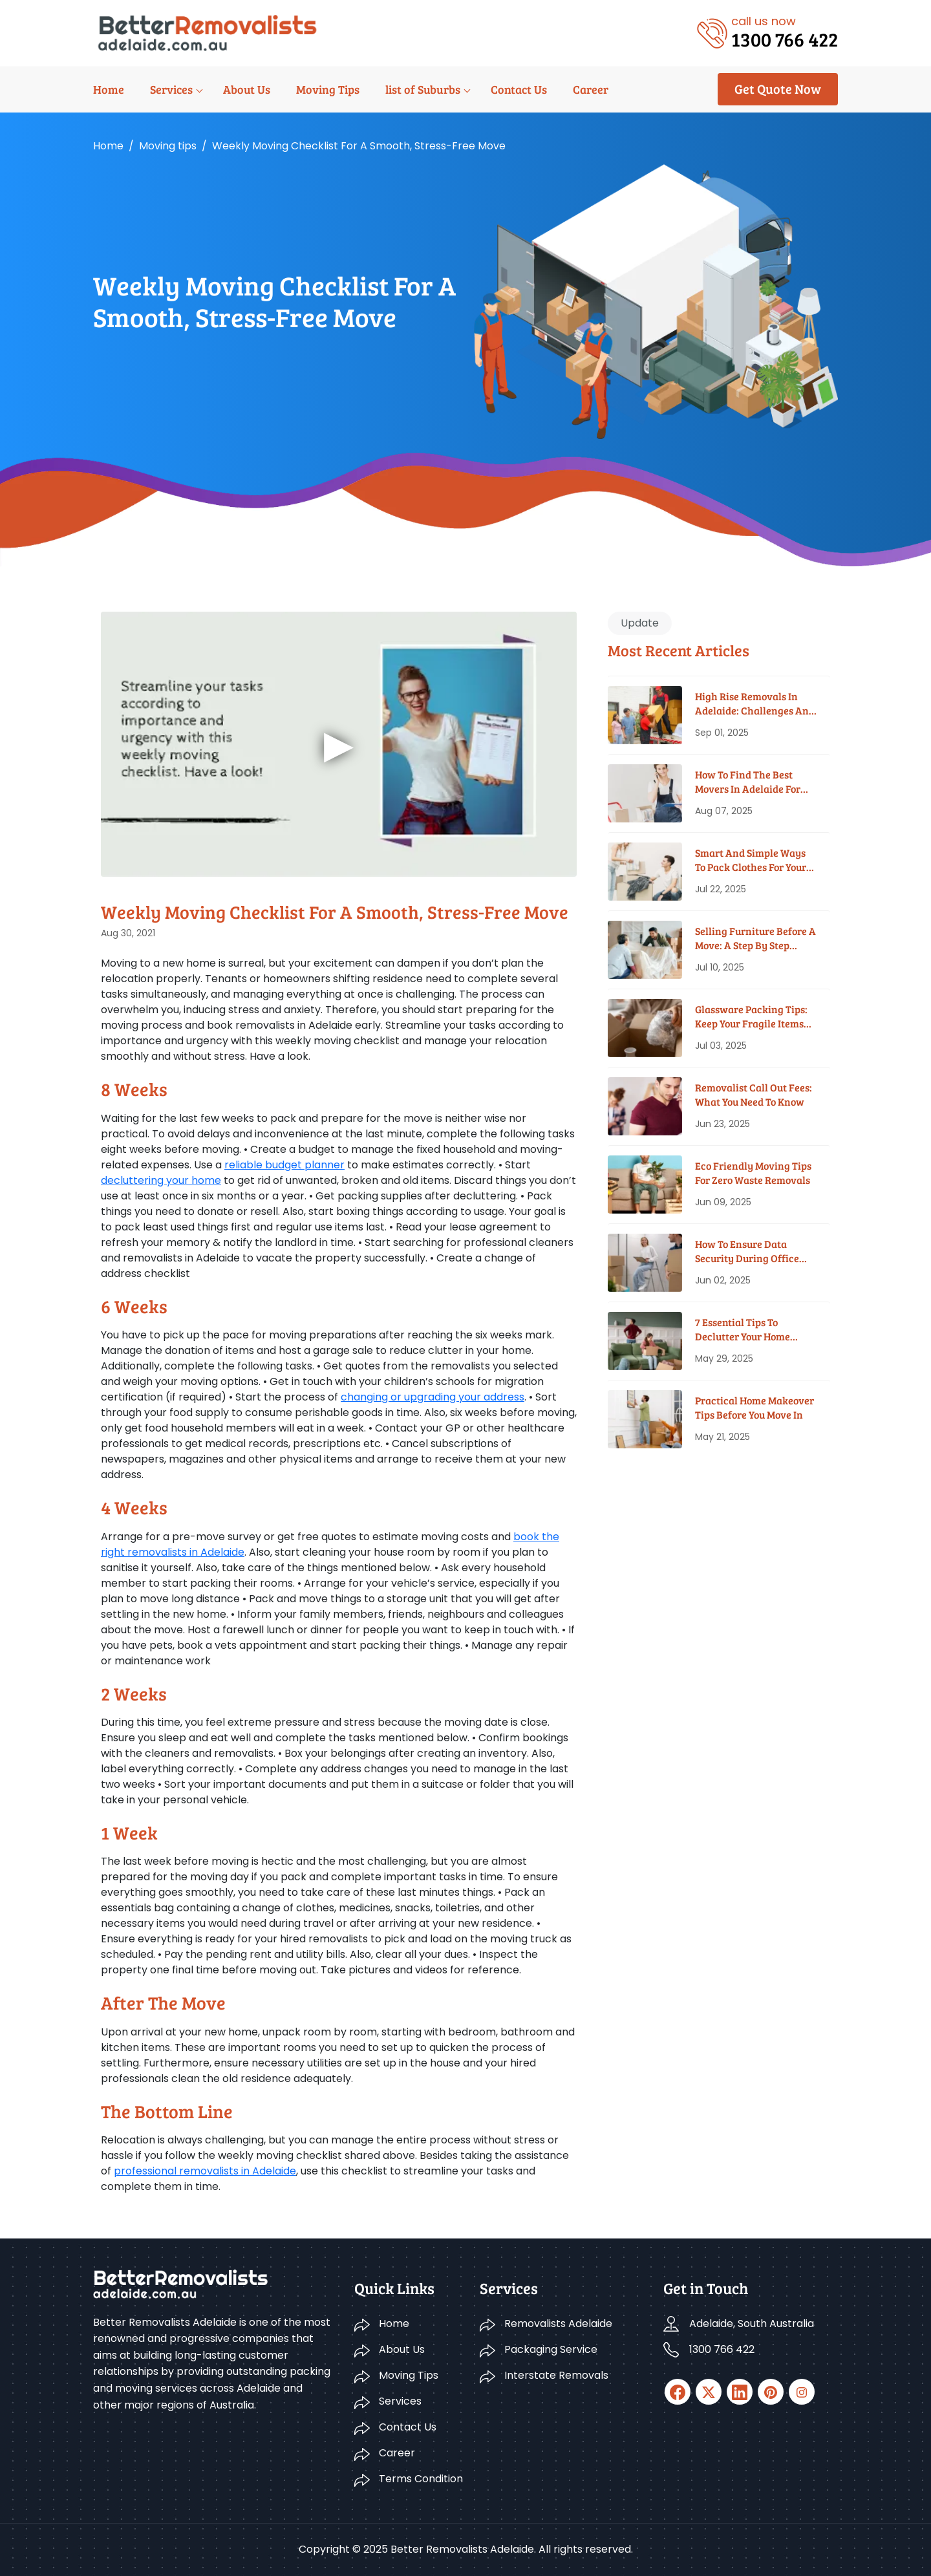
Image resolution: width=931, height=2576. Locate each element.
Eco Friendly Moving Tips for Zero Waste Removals (753, 1172)
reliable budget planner (284, 1164)
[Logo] (207, 32)
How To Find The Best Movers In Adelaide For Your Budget (747, 782)
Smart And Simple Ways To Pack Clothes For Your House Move (750, 860)
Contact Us (519, 89)
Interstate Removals (556, 2375)
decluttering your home (161, 1180)
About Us (246, 89)
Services (171, 89)
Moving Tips (327, 89)
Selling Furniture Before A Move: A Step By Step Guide (755, 938)
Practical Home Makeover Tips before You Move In (754, 1407)
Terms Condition (421, 2478)
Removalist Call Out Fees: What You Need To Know (753, 1094)
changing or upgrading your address (432, 1397)
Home (108, 89)
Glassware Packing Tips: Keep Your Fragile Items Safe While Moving (751, 1016)
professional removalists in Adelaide (205, 2170)
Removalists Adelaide (558, 2323)
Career (590, 89)
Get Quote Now (777, 89)
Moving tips (168, 145)
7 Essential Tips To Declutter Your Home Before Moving (742, 1329)
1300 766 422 (721, 2349)
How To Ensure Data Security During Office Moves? (747, 1251)
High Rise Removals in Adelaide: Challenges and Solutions (755, 703)
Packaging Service (550, 2349)
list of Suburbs (422, 89)
